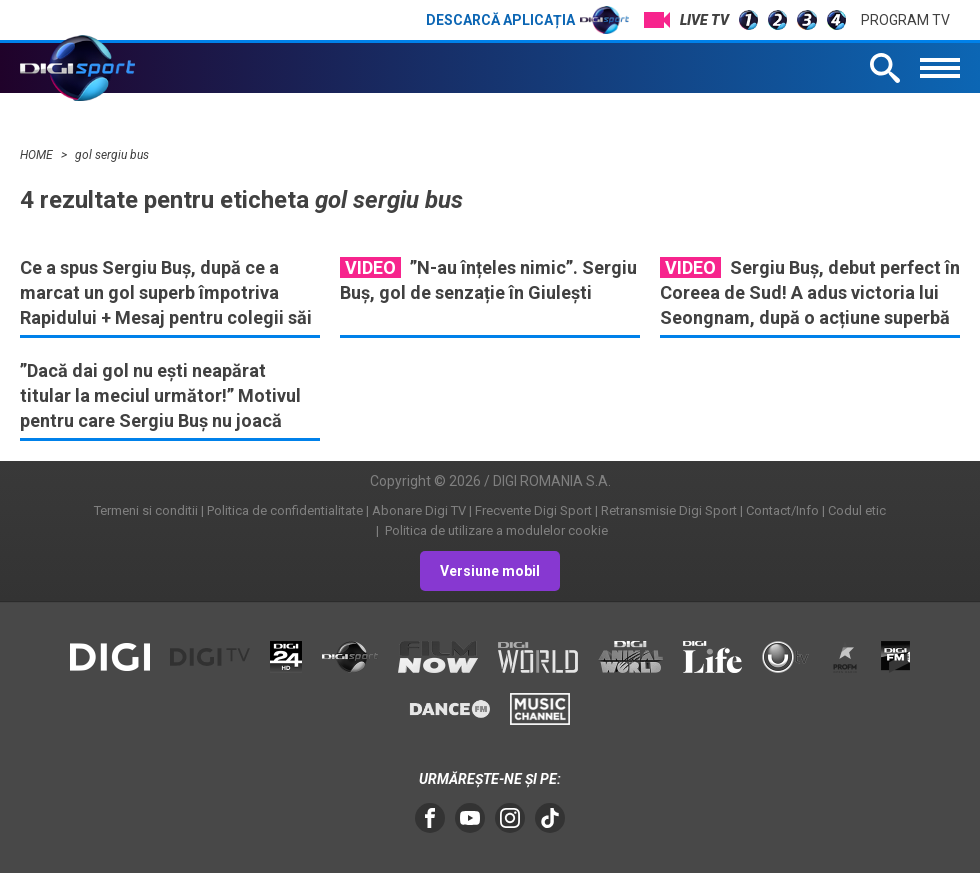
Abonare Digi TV (419, 510)
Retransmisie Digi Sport (669, 510)
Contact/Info (782, 510)
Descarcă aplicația (527, 20)
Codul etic (857, 510)
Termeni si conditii (146, 510)
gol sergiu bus (112, 155)
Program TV (905, 20)
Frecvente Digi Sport (533, 510)
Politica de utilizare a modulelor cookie (495, 530)
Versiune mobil (490, 571)
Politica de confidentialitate (285, 510)
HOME (38, 155)
